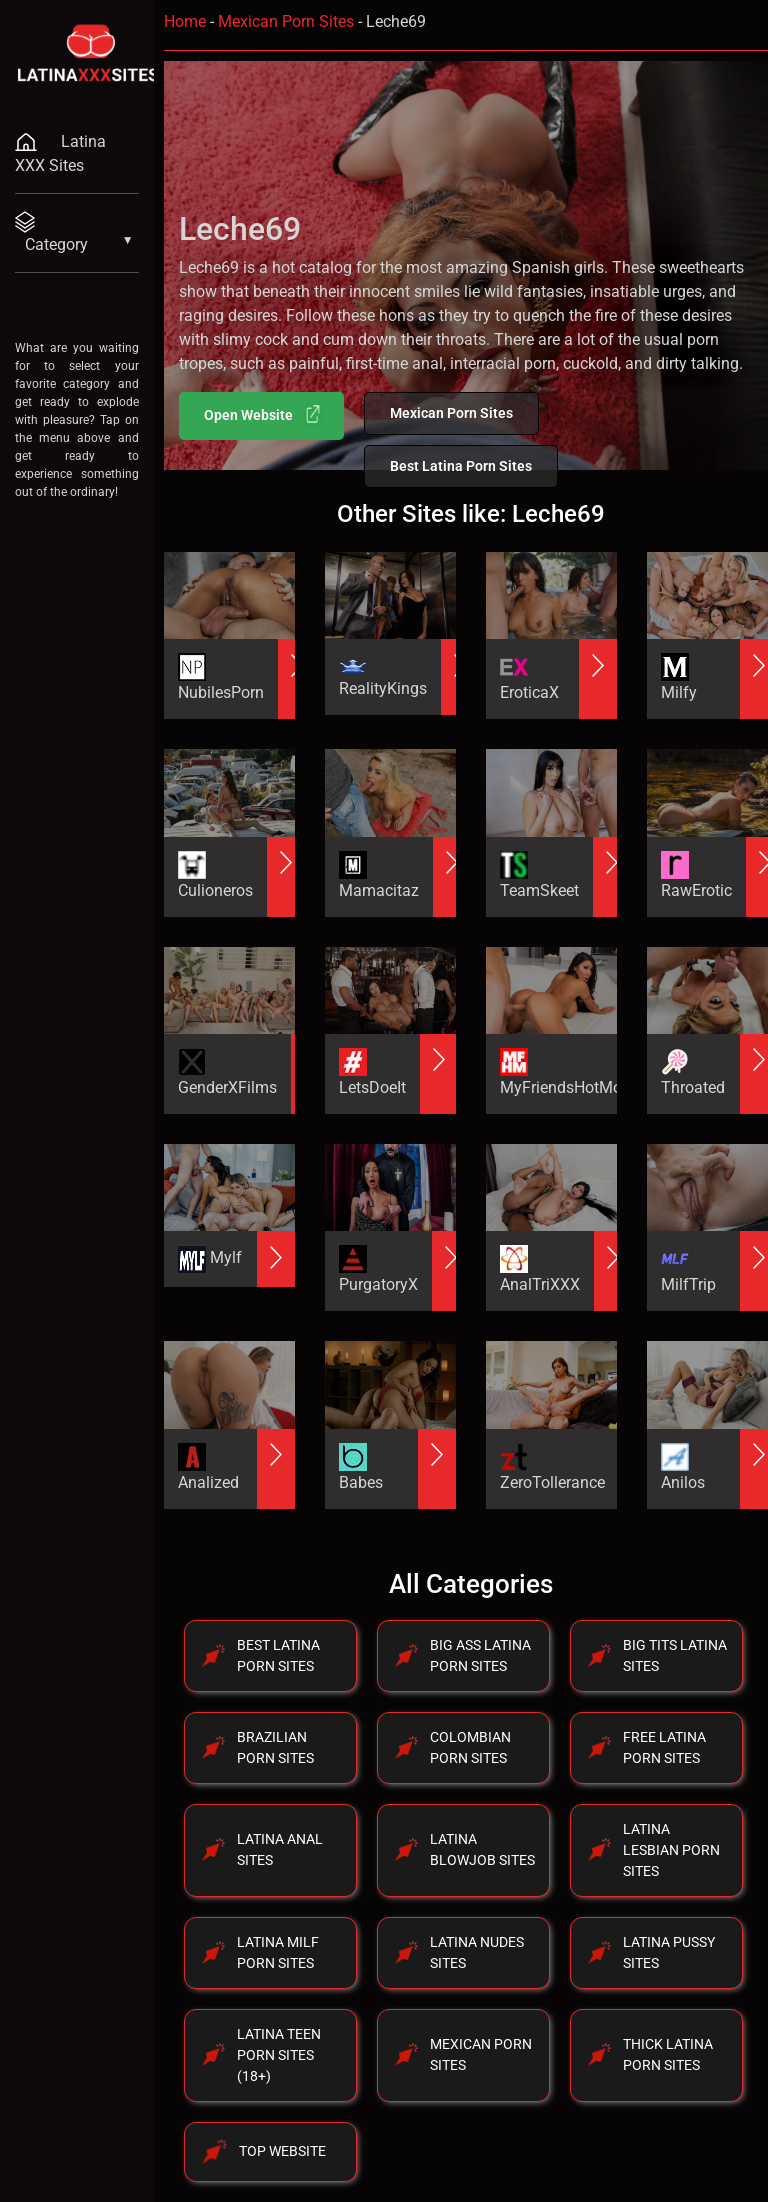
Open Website (263, 414)
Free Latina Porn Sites (664, 1747)
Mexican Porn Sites (286, 21)
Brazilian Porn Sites (275, 1747)
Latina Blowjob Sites (482, 1849)
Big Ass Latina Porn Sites (480, 1655)
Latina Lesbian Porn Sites (671, 1850)
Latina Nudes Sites (477, 1952)
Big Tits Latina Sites (675, 1655)
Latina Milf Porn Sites (278, 1952)
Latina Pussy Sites (669, 1952)
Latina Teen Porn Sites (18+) (279, 2055)
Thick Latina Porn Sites (668, 2054)
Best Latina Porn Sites (461, 466)
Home (185, 21)
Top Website (282, 2151)
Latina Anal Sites (280, 1849)
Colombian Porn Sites (470, 1747)
